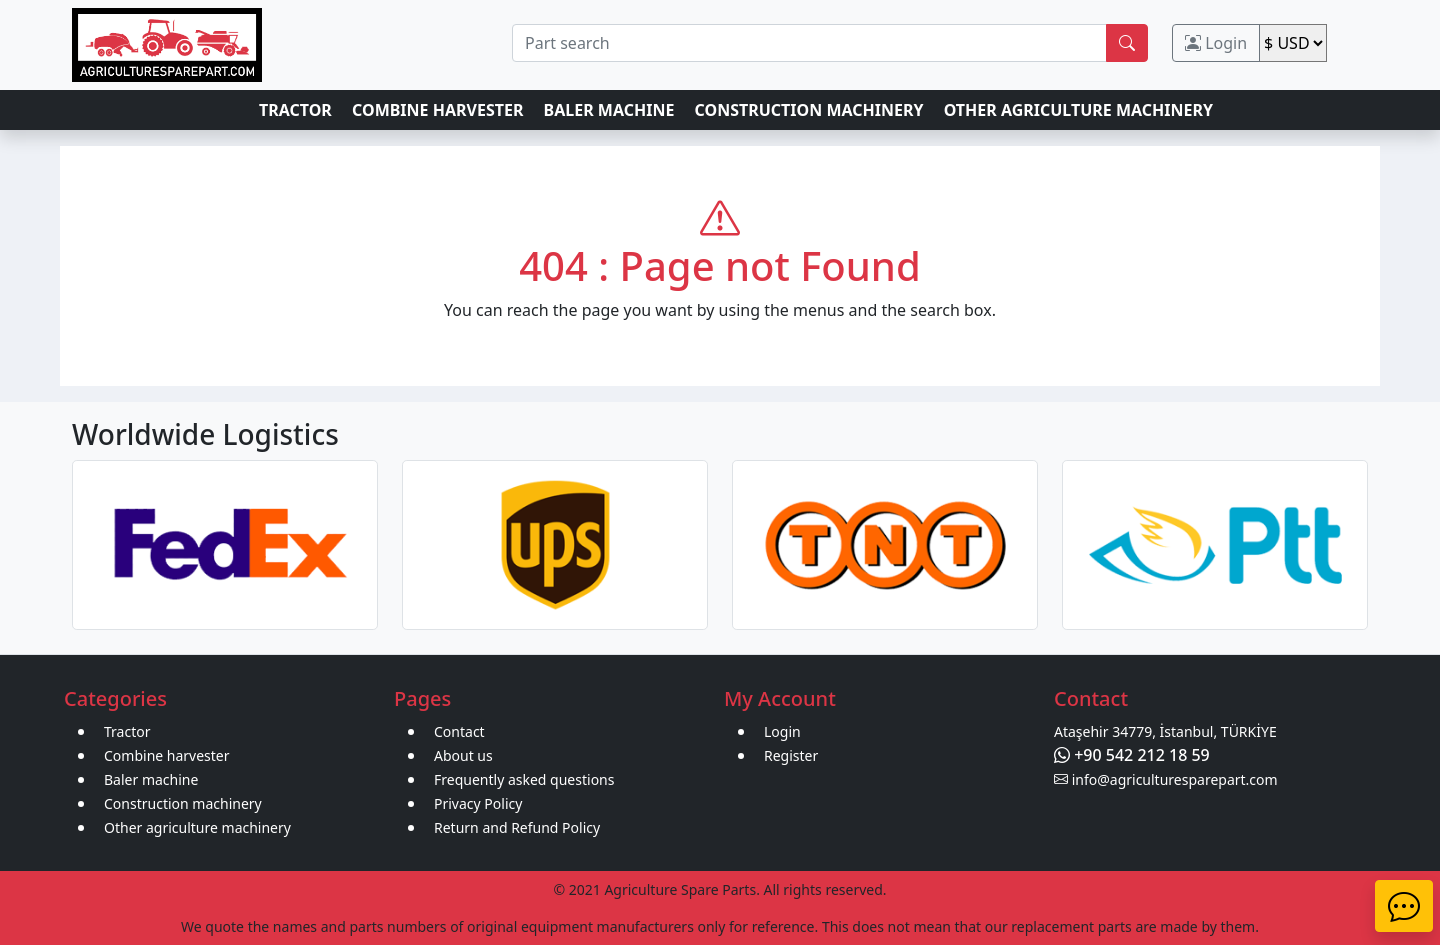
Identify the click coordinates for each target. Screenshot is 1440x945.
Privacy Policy (478, 803)
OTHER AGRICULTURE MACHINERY (1078, 110)
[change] (1293, 43)
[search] (809, 43)
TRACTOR (295, 110)
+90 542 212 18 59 (1132, 755)
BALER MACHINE (609, 110)
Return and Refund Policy (517, 827)
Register (791, 755)
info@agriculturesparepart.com (1166, 779)
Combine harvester (167, 755)
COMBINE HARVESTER (437, 110)
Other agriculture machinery (197, 827)
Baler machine (151, 779)
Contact (459, 731)
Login (1216, 43)
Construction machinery (183, 803)
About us (463, 755)
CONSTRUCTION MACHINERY (809, 110)
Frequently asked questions (524, 779)
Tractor (127, 731)
